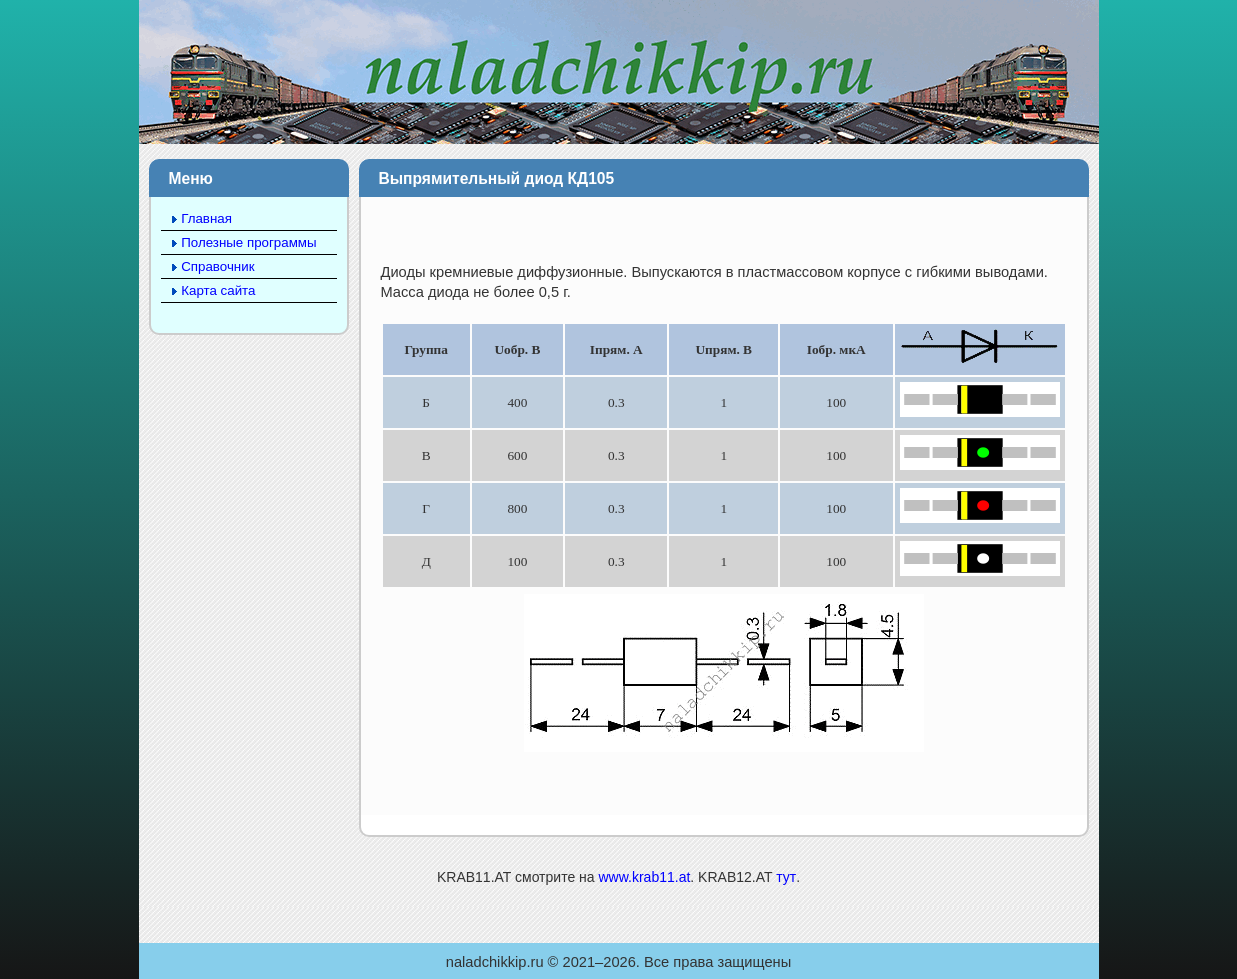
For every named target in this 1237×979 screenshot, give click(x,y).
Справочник (217, 266)
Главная (206, 218)
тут (786, 877)
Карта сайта (218, 290)
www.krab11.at (644, 877)
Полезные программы (248, 242)
